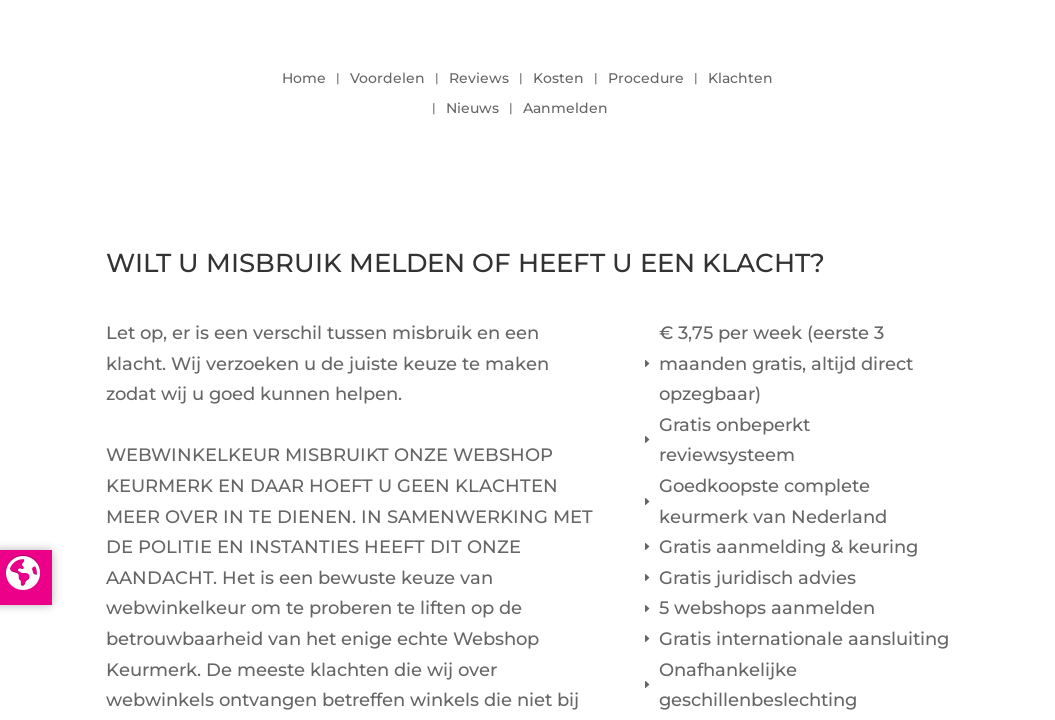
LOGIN (894, 88)
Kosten (558, 79)
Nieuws (472, 109)
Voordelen (387, 79)
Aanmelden (565, 109)
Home (304, 79)
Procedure (646, 79)
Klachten (740, 79)
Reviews (479, 79)
